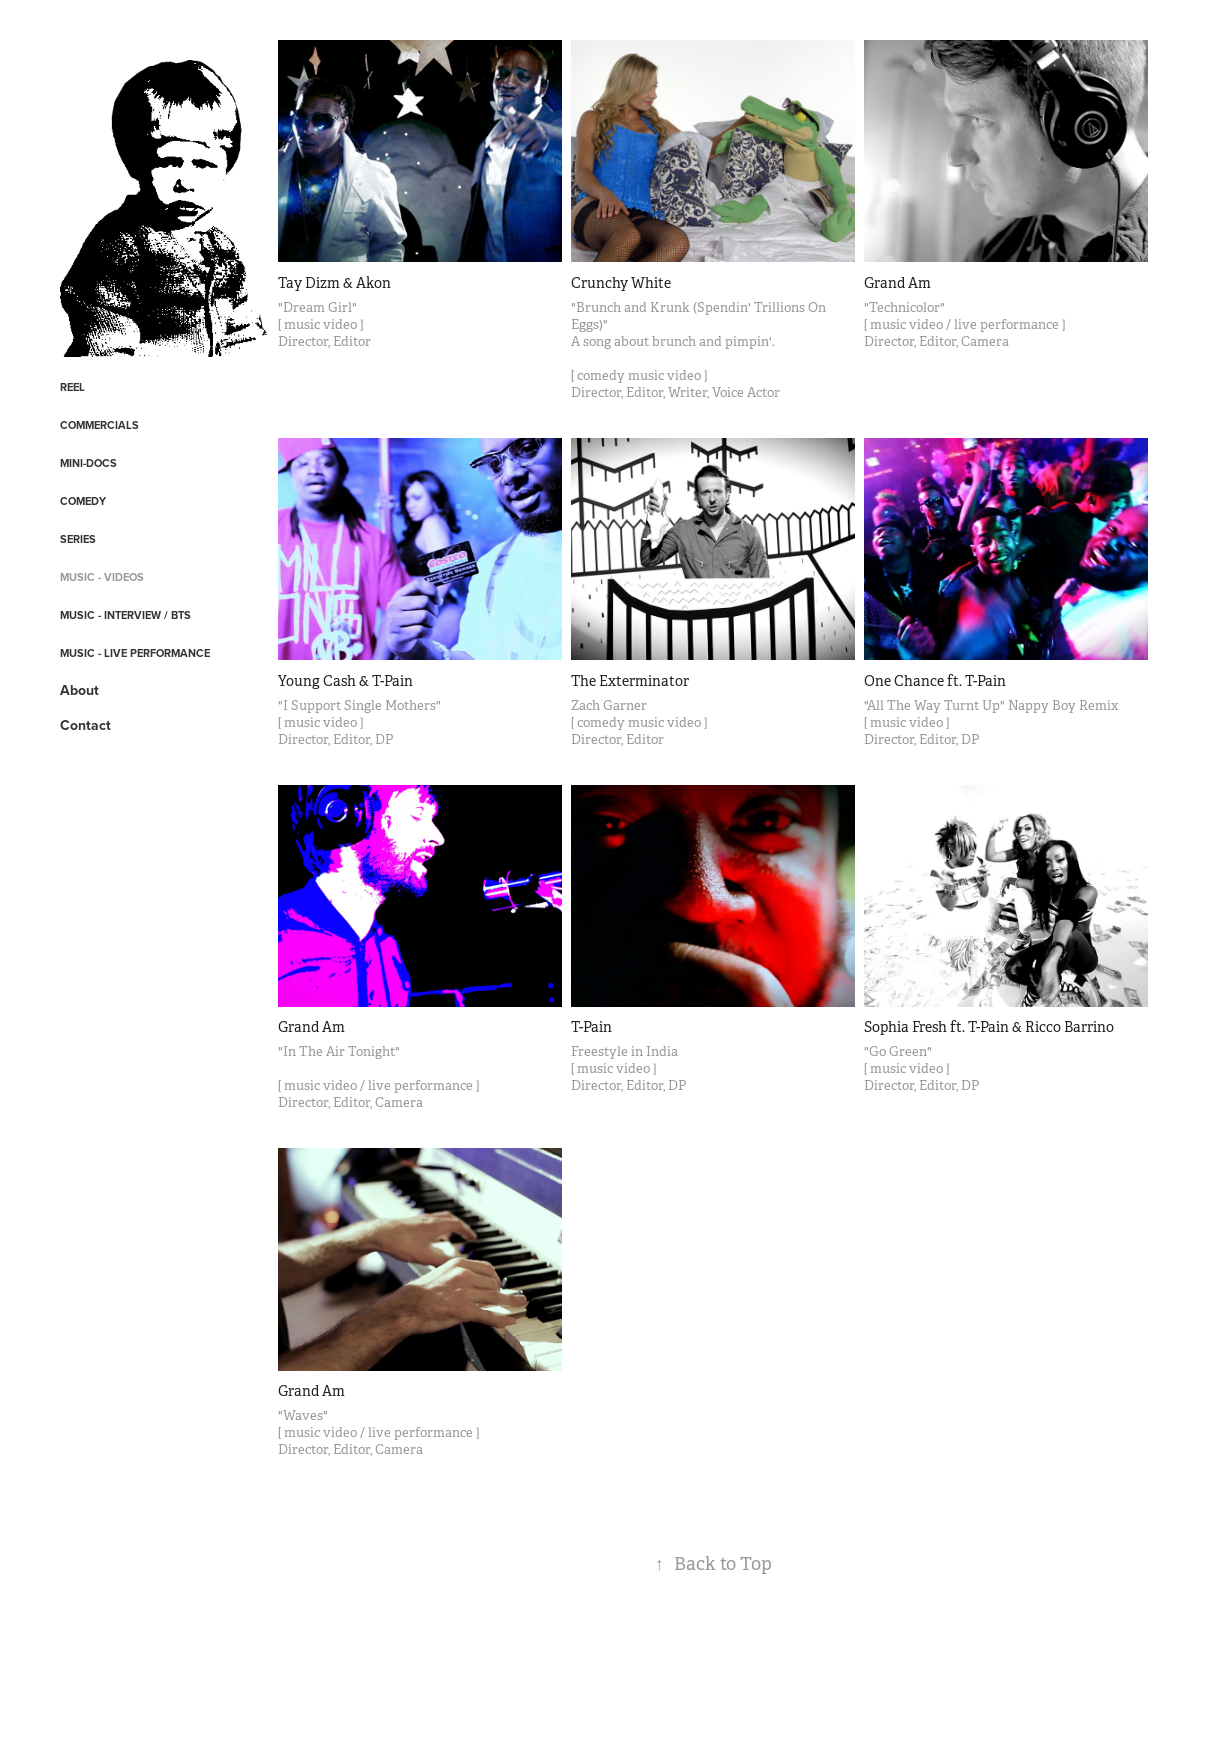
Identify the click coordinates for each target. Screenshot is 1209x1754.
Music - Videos (102, 577)
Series (78, 539)
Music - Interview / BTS (125, 615)
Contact (85, 725)
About (79, 690)
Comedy (83, 501)
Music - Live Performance (135, 653)
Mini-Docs (88, 463)
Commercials (99, 425)
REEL (72, 387)
